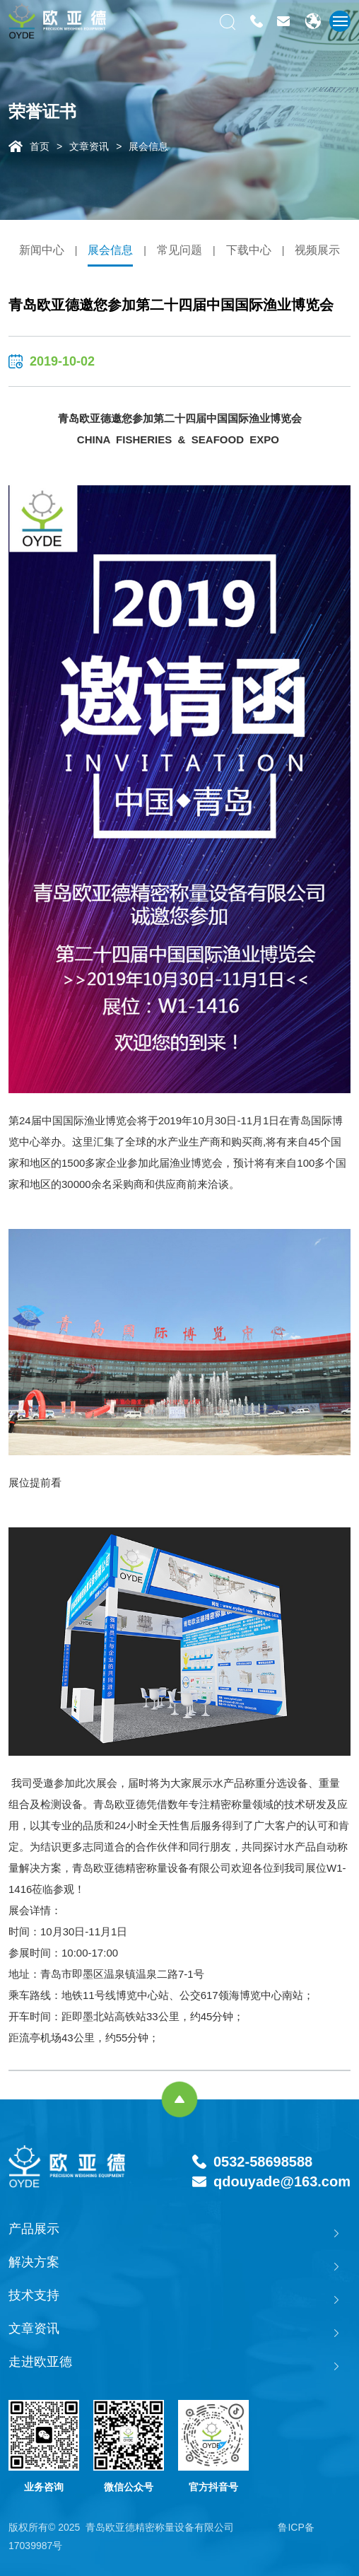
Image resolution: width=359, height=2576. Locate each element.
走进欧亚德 (40, 2362)
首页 (39, 146)
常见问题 (179, 250)
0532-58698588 (262, 2161)
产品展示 (33, 2229)
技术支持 (33, 2295)
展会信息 (148, 146)
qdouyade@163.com (282, 2181)
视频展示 (317, 250)
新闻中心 (41, 250)
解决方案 (33, 2262)
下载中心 (248, 250)
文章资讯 (89, 146)
